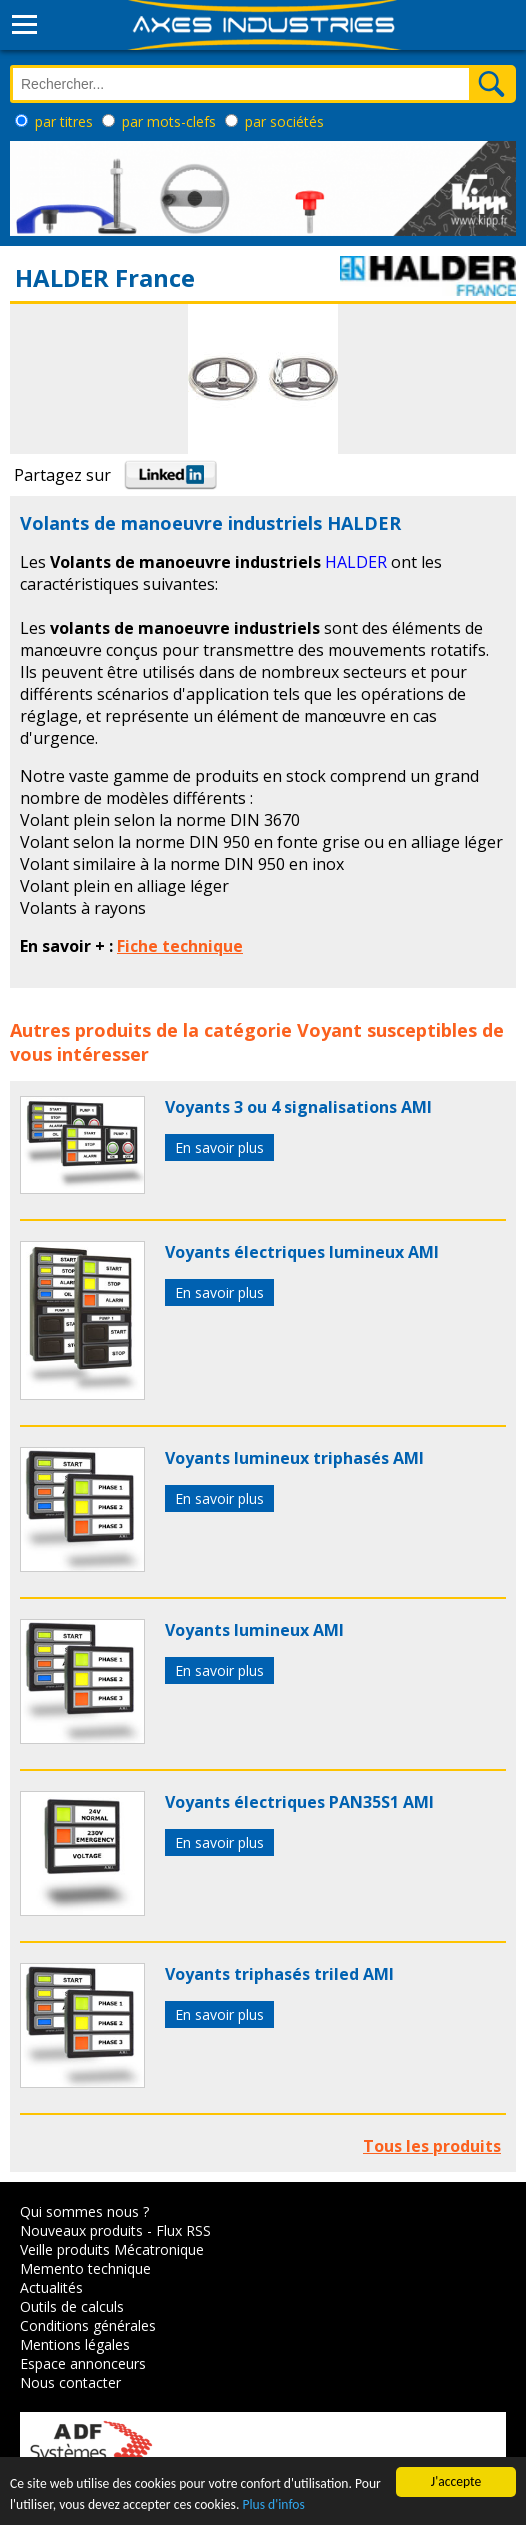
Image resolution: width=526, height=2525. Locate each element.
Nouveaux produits (81, 2230)
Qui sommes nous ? (84, 2211)
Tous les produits (432, 2146)
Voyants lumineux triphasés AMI (294, 1458)
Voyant (329, 1030)
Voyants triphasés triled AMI (279, 1974)
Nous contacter (70, 2382)
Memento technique (85, 2268)
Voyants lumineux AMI (254, 1630)
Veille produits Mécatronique (112, 2249)
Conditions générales (88, 2325)
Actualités (51, 2287)
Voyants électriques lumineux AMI (302, 1252)
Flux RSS (183, 2230)
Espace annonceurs (83, 2363)
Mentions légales (75, 2344)
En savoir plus (219, 1147)
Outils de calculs (72, 2306)
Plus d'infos (273, 2504)
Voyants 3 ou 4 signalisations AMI (298, 1107)
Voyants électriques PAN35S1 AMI (299, 1802)
